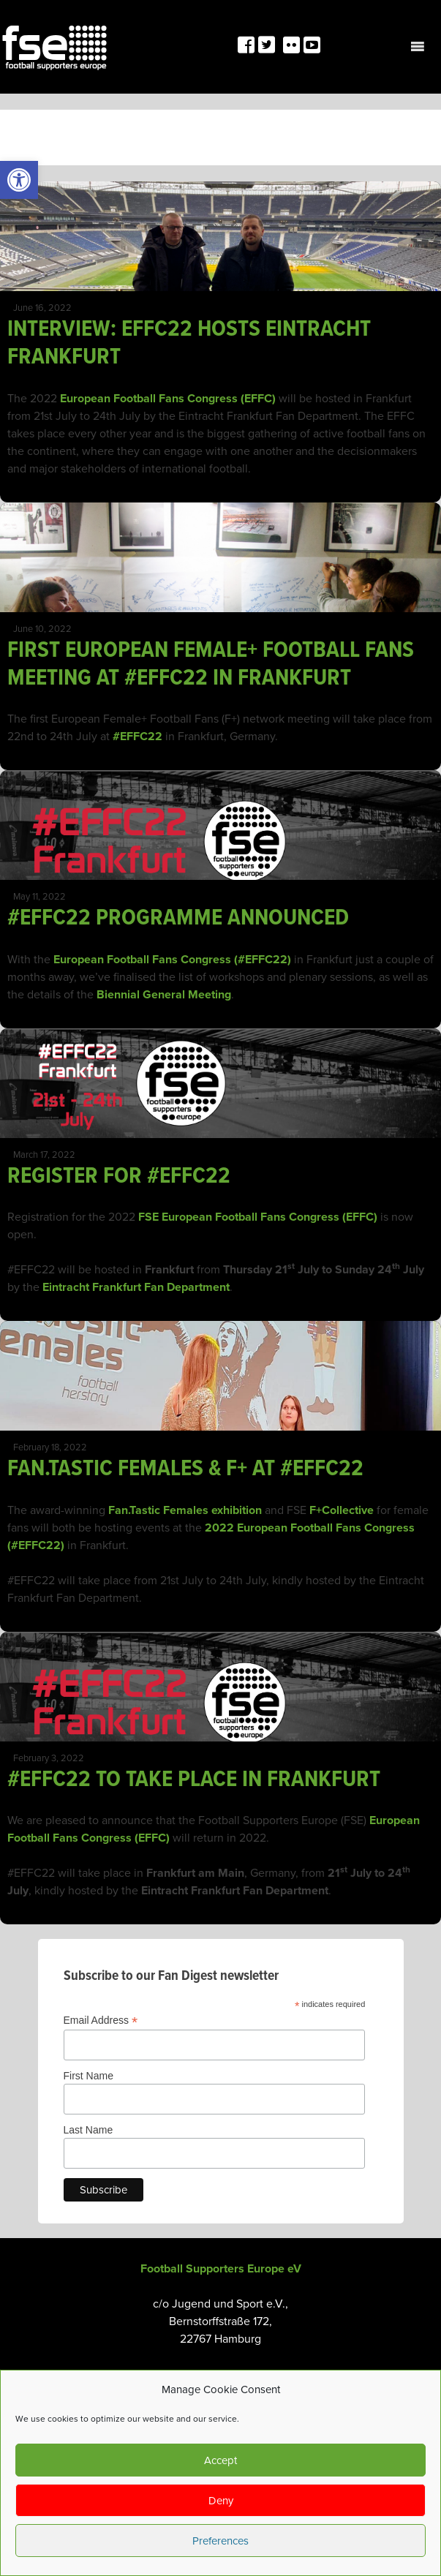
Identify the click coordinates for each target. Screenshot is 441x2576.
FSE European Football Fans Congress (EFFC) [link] (257, 1217)
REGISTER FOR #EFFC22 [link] (118, 1176)
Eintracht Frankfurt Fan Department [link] (136, 1287)
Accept (220, 2460)
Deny (220, 2500)
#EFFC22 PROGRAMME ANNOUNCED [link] (178, 918)
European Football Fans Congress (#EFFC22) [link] (172, 959)
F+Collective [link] (341, 1510)
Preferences (220, 2540)
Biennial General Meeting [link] (164, 994)
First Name (88, 2076)
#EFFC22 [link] (137, 736)
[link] (19, 180)
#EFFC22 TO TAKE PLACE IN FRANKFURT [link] (193, 1780)
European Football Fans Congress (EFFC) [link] (168, 398)
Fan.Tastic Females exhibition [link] (185, 1510)
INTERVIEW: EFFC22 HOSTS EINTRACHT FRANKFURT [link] (189, 343)
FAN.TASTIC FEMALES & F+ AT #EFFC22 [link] (185, 1469)
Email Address (101, 2020)
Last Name (88, 2130)
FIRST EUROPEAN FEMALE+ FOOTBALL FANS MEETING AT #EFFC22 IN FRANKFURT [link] (210, 664)
